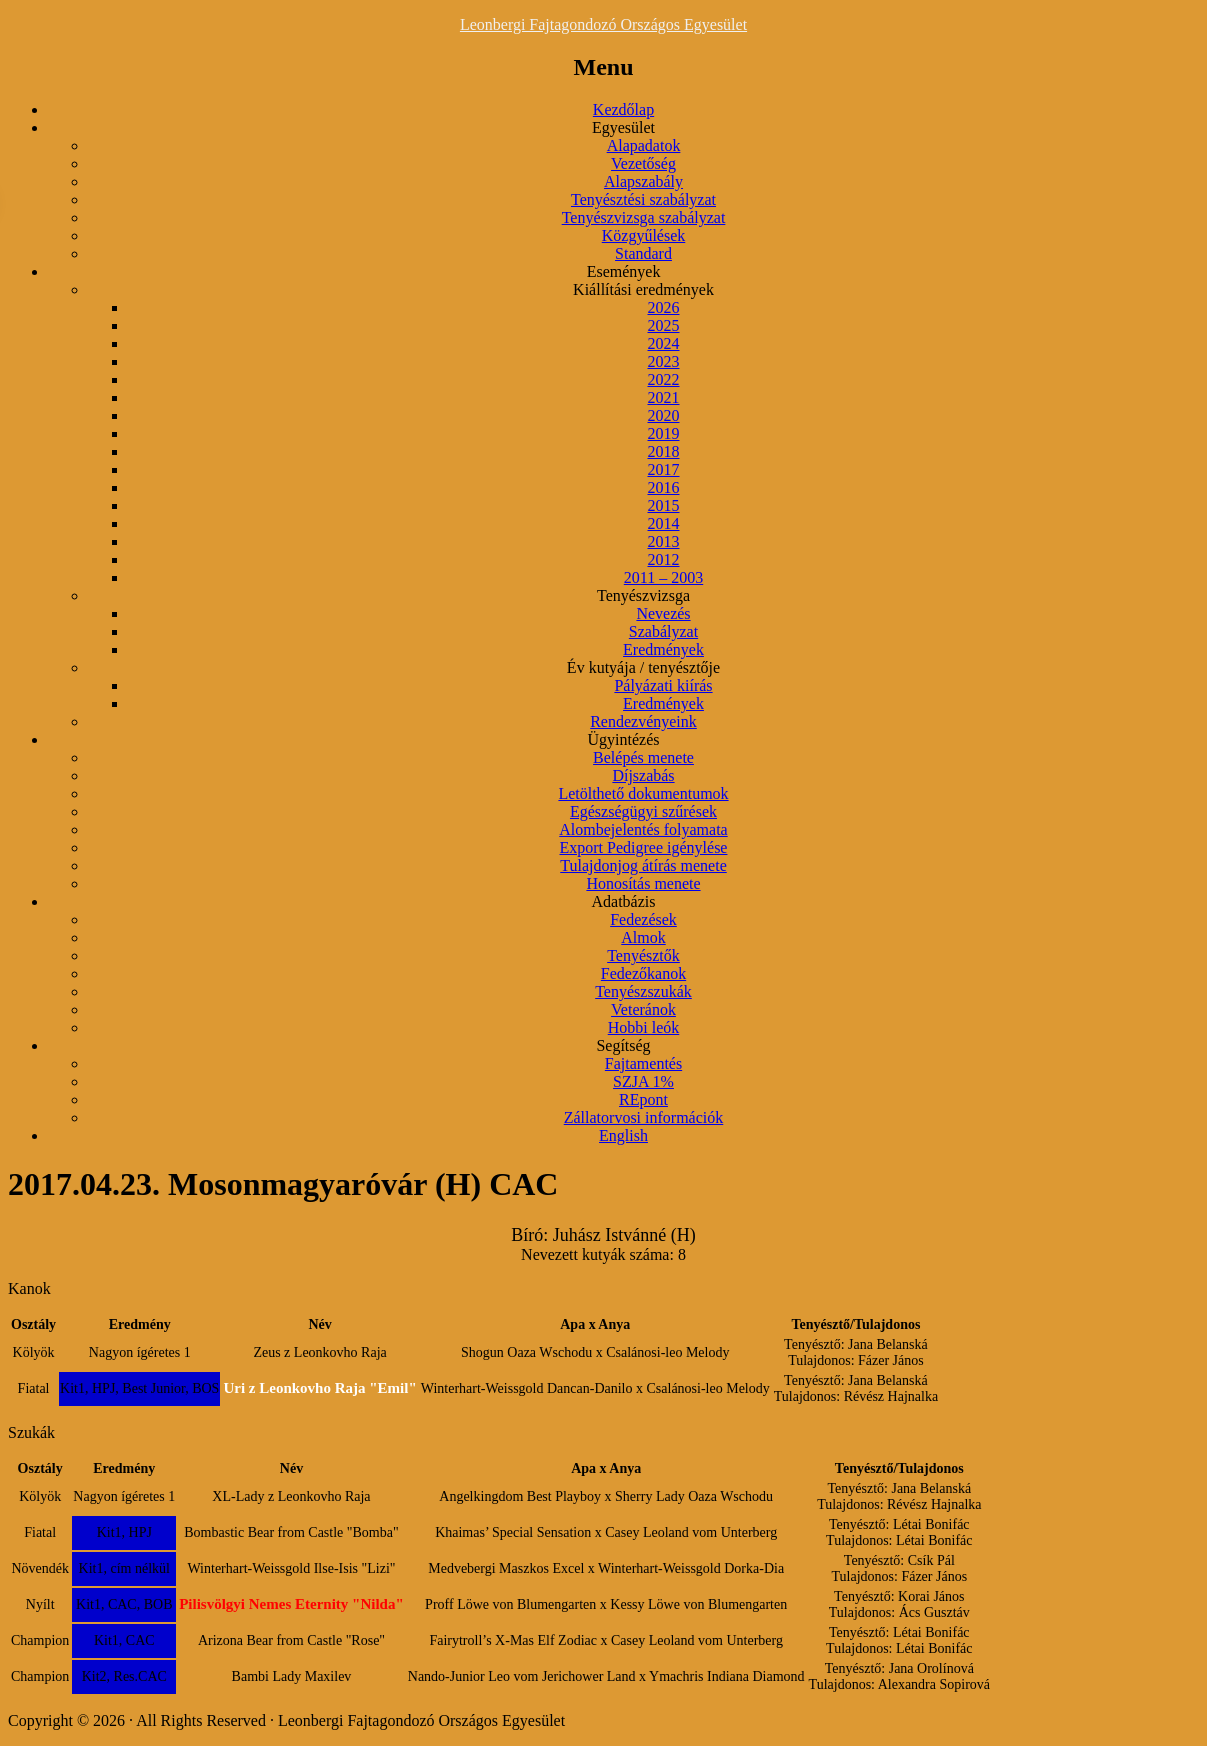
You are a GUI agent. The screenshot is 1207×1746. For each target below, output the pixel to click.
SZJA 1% (643, 1081)
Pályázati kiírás (663, 685)
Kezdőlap (623, 109)
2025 (664, 325)
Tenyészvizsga (643, 595)
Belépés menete (643, 757)
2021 (664, 397)
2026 (664, 307)
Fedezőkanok (643, 973)
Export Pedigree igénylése (644, 847)
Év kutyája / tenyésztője (643, 667)
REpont (643, 1099)
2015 (664, 505)
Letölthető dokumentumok (643, 793)
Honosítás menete (643, 883)
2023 (664, 361)
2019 (664, 433)
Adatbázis (624, 901)
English (623, 1135)
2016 (664, 487)
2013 (664, 541)
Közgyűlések (644, 235)
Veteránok (643, 1009)
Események (624, 271)
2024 (664, 343)
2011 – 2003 (663, 577)
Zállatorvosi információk (644, 1117)
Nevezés (663, 613)
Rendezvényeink (643, 721)
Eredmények (663, 649)
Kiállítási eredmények (643, 289)
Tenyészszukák (643, 991)
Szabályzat (663, 631)
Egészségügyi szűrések (643, 811)
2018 (664, 451)
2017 (664, 469)
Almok (643, 937)
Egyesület (623, 127)
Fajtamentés (643, 1063)
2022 (664, 379)
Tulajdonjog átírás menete (643, 865)
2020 (664, 415)
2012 (664, 559)
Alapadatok (644, 145)
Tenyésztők (643, 955)
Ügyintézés (624, 739)
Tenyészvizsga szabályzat (644, 217)
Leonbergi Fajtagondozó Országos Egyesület (603, 24)
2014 (664, 523)
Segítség (623, 1045)
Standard (643, 253)
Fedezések (643, 919)
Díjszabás (643, 775)
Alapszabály (643, 181)
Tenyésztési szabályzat (643, 199)
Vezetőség (643, 163)
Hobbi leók (644, 1027)
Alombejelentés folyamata (643, 829)
